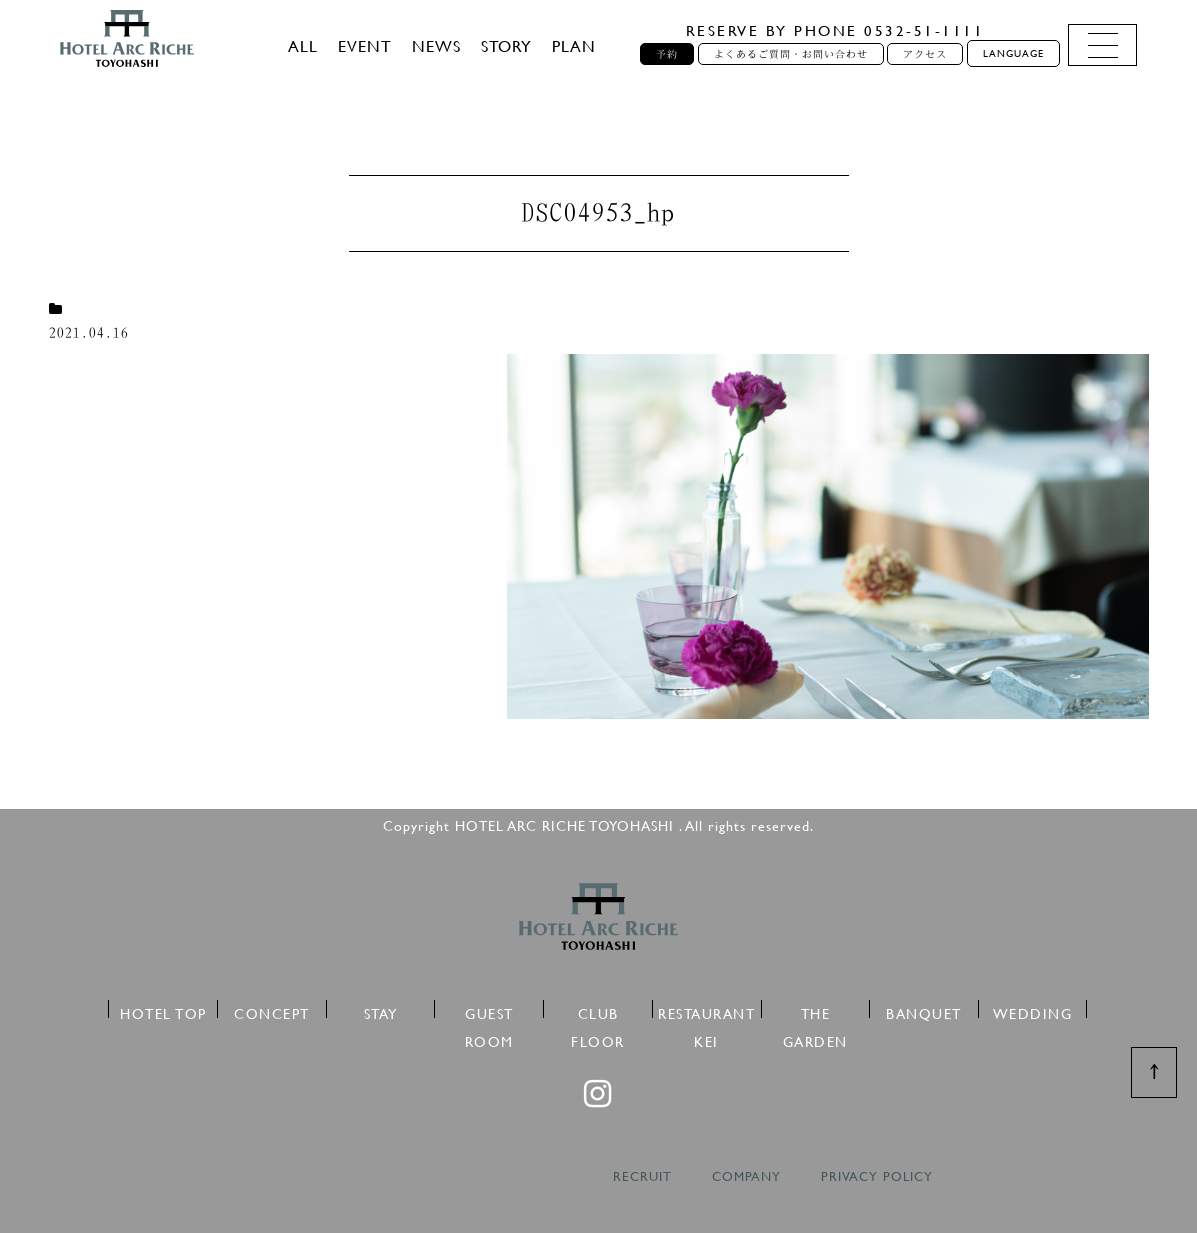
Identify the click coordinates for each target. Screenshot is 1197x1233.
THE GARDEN (815, 1010)
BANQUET (924, 1010)
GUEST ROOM (489, 1010)
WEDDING (1033, 1010)
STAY (381, 1010)
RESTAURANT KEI (706, 1010)
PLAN (574, 45)
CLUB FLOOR (598, 1010)
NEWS (436, 45)
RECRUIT (642, 1176)
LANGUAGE (1013, 53)
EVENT (365, 45)
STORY (506, 45)
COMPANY (746, 1176)
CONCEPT (272, 1010)
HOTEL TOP (163, 1010)
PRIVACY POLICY (877, 1176)
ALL (303, 45)
